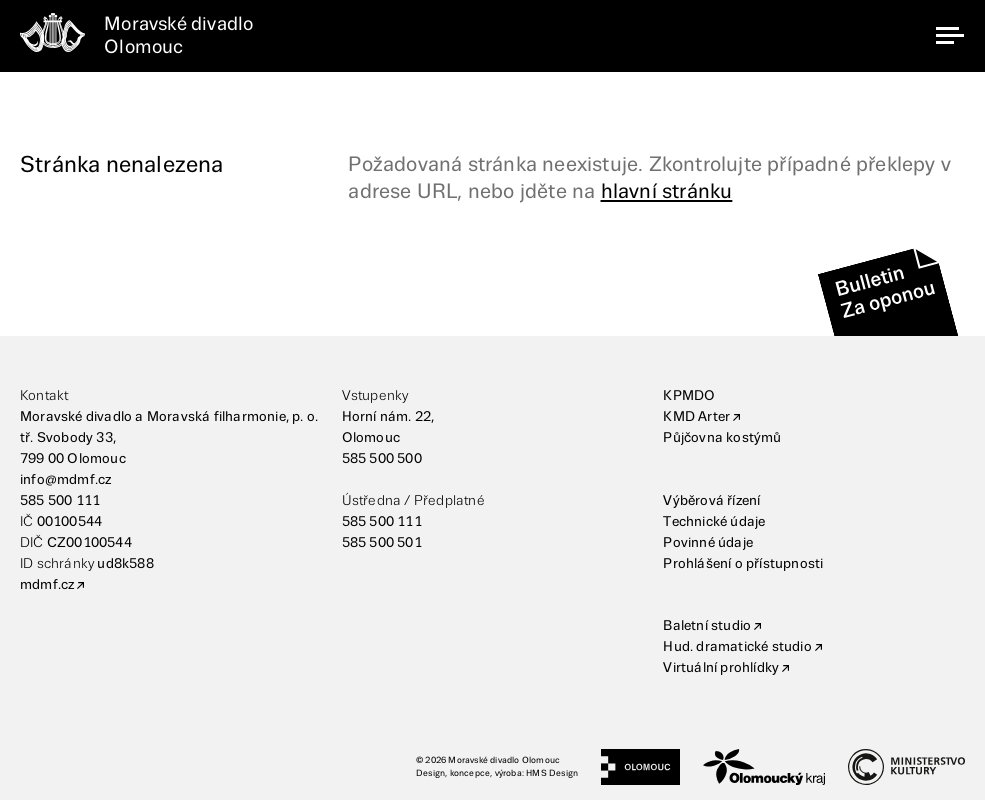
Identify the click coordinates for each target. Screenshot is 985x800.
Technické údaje (714, 522)
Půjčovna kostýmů (722, 438)
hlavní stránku (667, 192)
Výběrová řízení (711, 501)
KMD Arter (696, 417)
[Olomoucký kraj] (764, 767)
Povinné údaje (708, 543)
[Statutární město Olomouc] (640, 767)
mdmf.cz (47, 585)
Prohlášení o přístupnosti (743, 564)
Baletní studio (707, 626)
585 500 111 (60, 501)
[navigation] (950, 36)
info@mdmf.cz (65, 480)
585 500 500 (382, 459)
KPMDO (689, 396)
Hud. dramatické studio (737, 647)
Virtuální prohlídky (721, 668)
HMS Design (552, 773)
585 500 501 (382, 543)
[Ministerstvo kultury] (906, 767)
